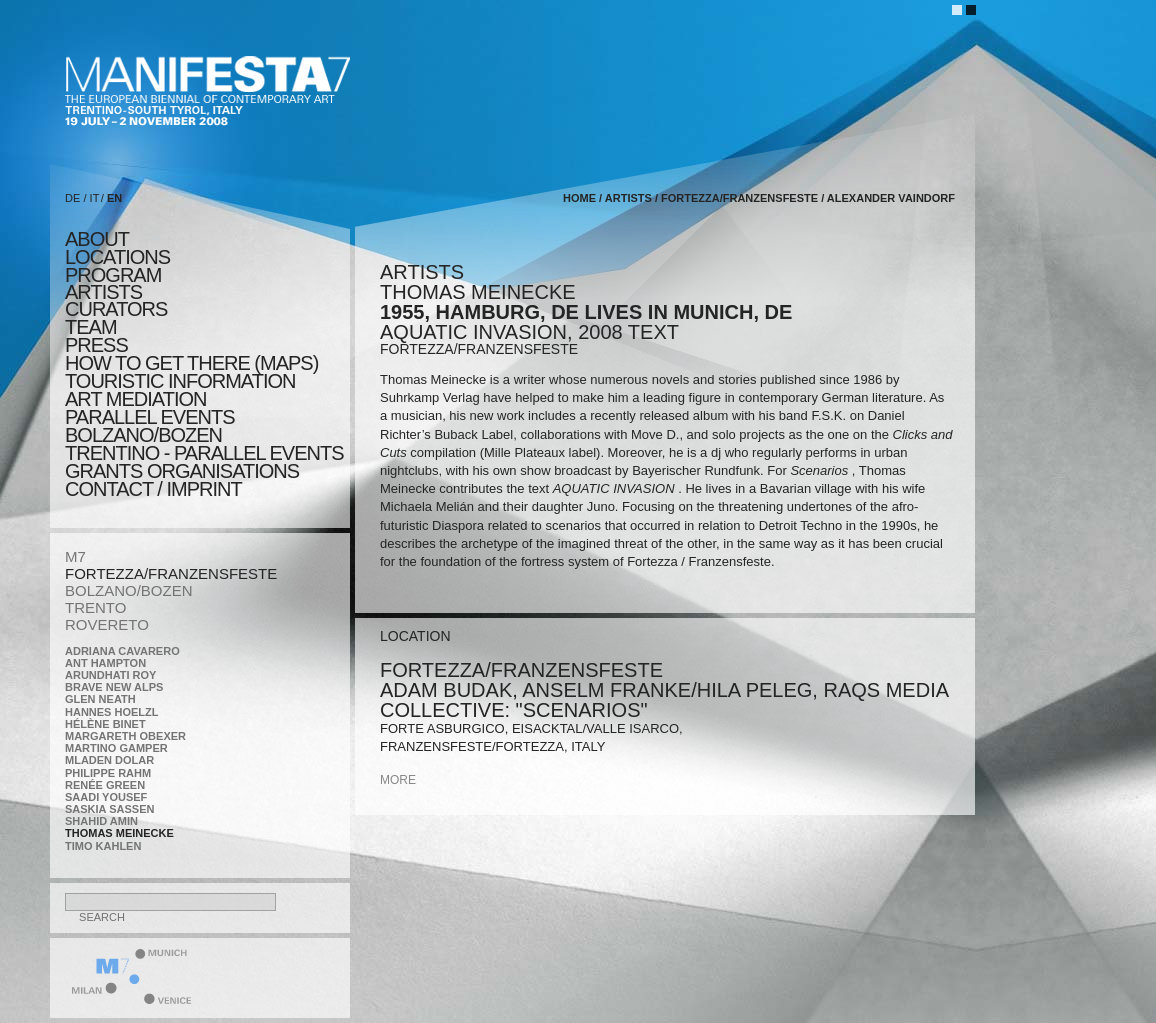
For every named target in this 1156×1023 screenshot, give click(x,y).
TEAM (91, 327)
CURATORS (116, 309)
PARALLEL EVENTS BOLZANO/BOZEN (150, 426)
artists (103, 292)
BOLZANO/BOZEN (129, 590)
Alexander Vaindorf (891, 198)
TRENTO (95, 607)
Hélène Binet (105, 724)
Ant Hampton (105, 663)
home (579, 198)
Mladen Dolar (109, 760)
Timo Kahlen (103, 846)
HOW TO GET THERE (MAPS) (191, 363)
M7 (75, 556)
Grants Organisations (182, 471)
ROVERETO (107, 624)
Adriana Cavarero (122, 651)
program (113, 275)
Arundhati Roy (110, 675)
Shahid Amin (101, 821)
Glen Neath (100, 699)
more (398, 780)
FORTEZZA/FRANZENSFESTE (171, 573)
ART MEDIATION (135, 399)
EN (114, 198)
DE (72, 198)
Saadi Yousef (106, 797)
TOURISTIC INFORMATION (180, 381)
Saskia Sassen (109, 809)
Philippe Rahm (108, 773)
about (97, 239)
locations (117, 257)
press (96, 345)
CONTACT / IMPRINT (153, 489)
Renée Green (105, 785)
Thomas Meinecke (119, 833)
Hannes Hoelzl (112, 712)
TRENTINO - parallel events (204, 453)
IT (95, 198)
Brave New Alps (114, 687)
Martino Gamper (116, 748)
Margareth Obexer (125, 736)
